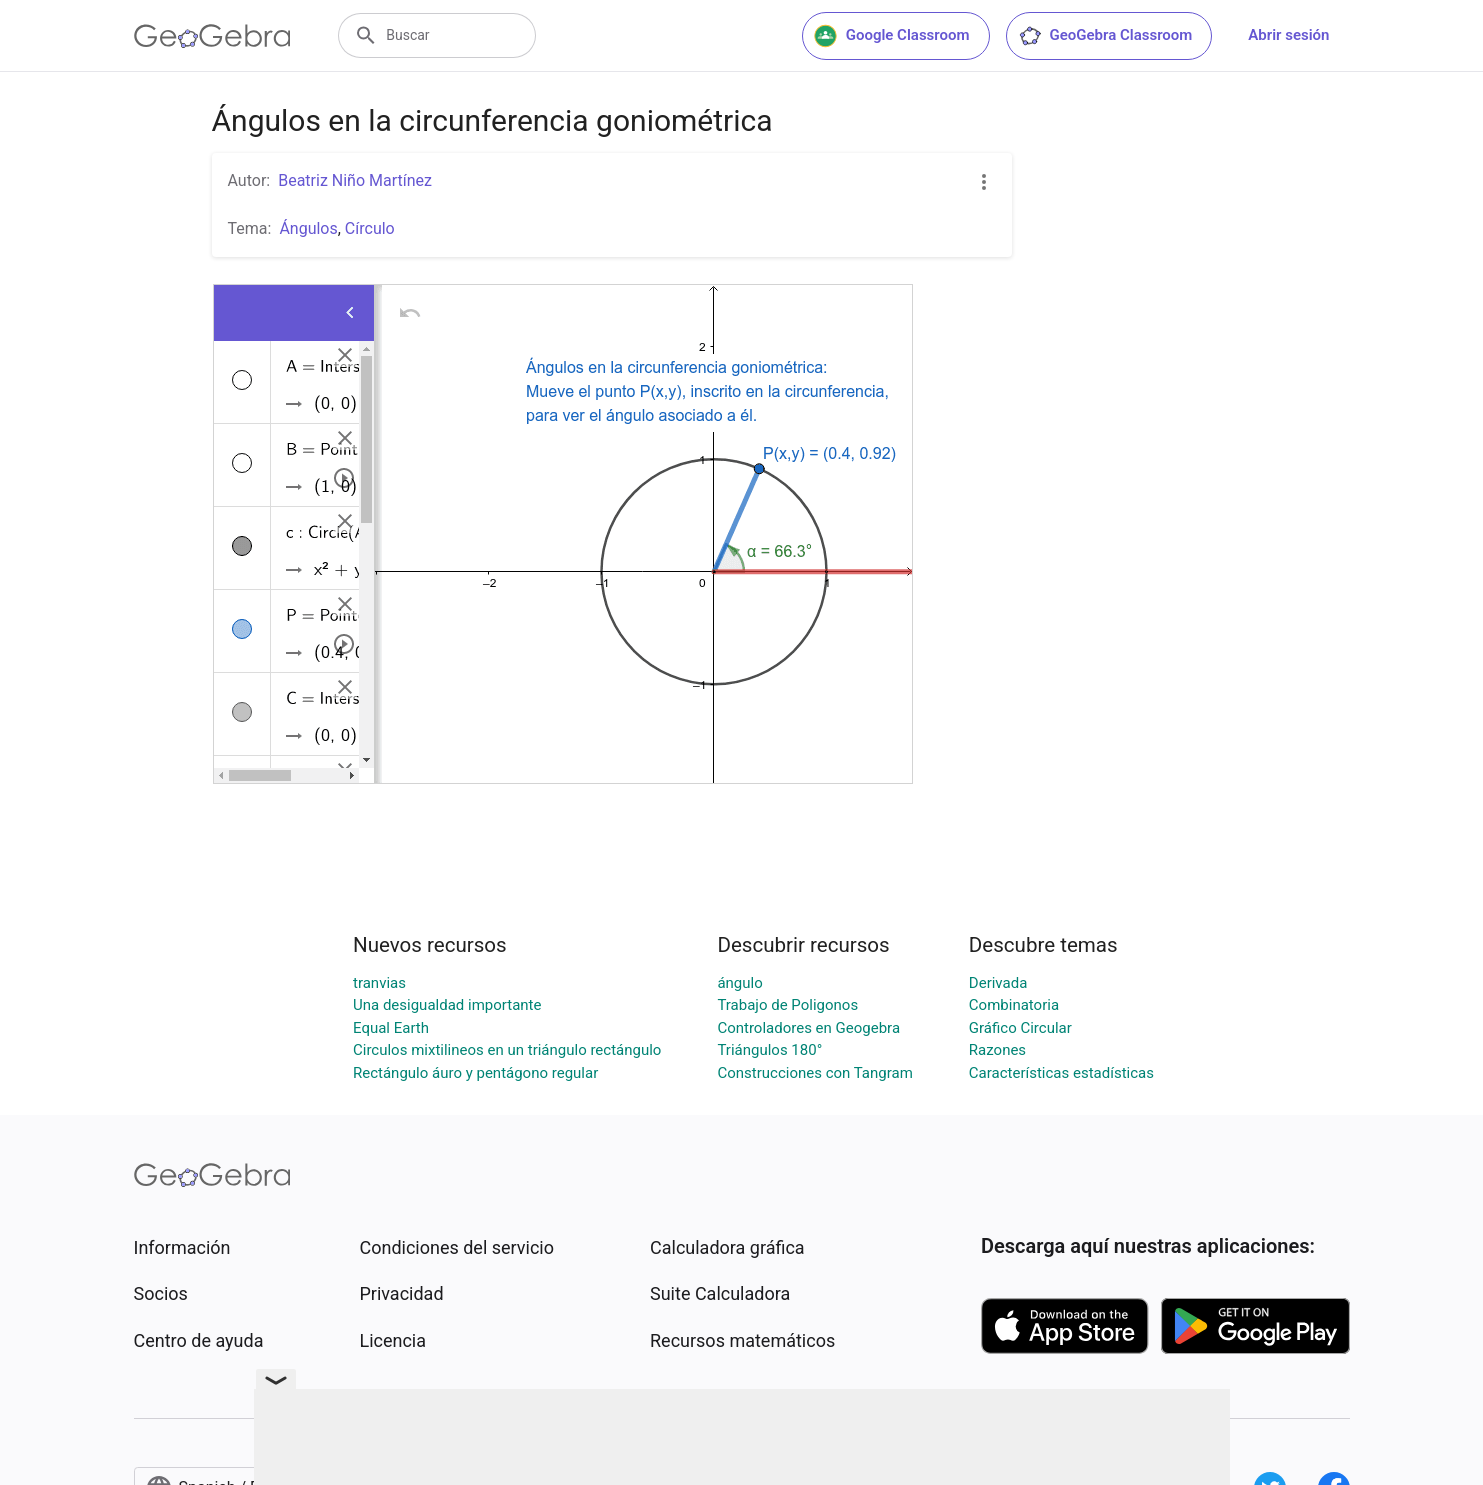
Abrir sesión (1288, 35)
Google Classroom (892, 36)
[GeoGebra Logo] (212, 36)
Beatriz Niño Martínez (355, 180)
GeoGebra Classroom (1105, 36)
